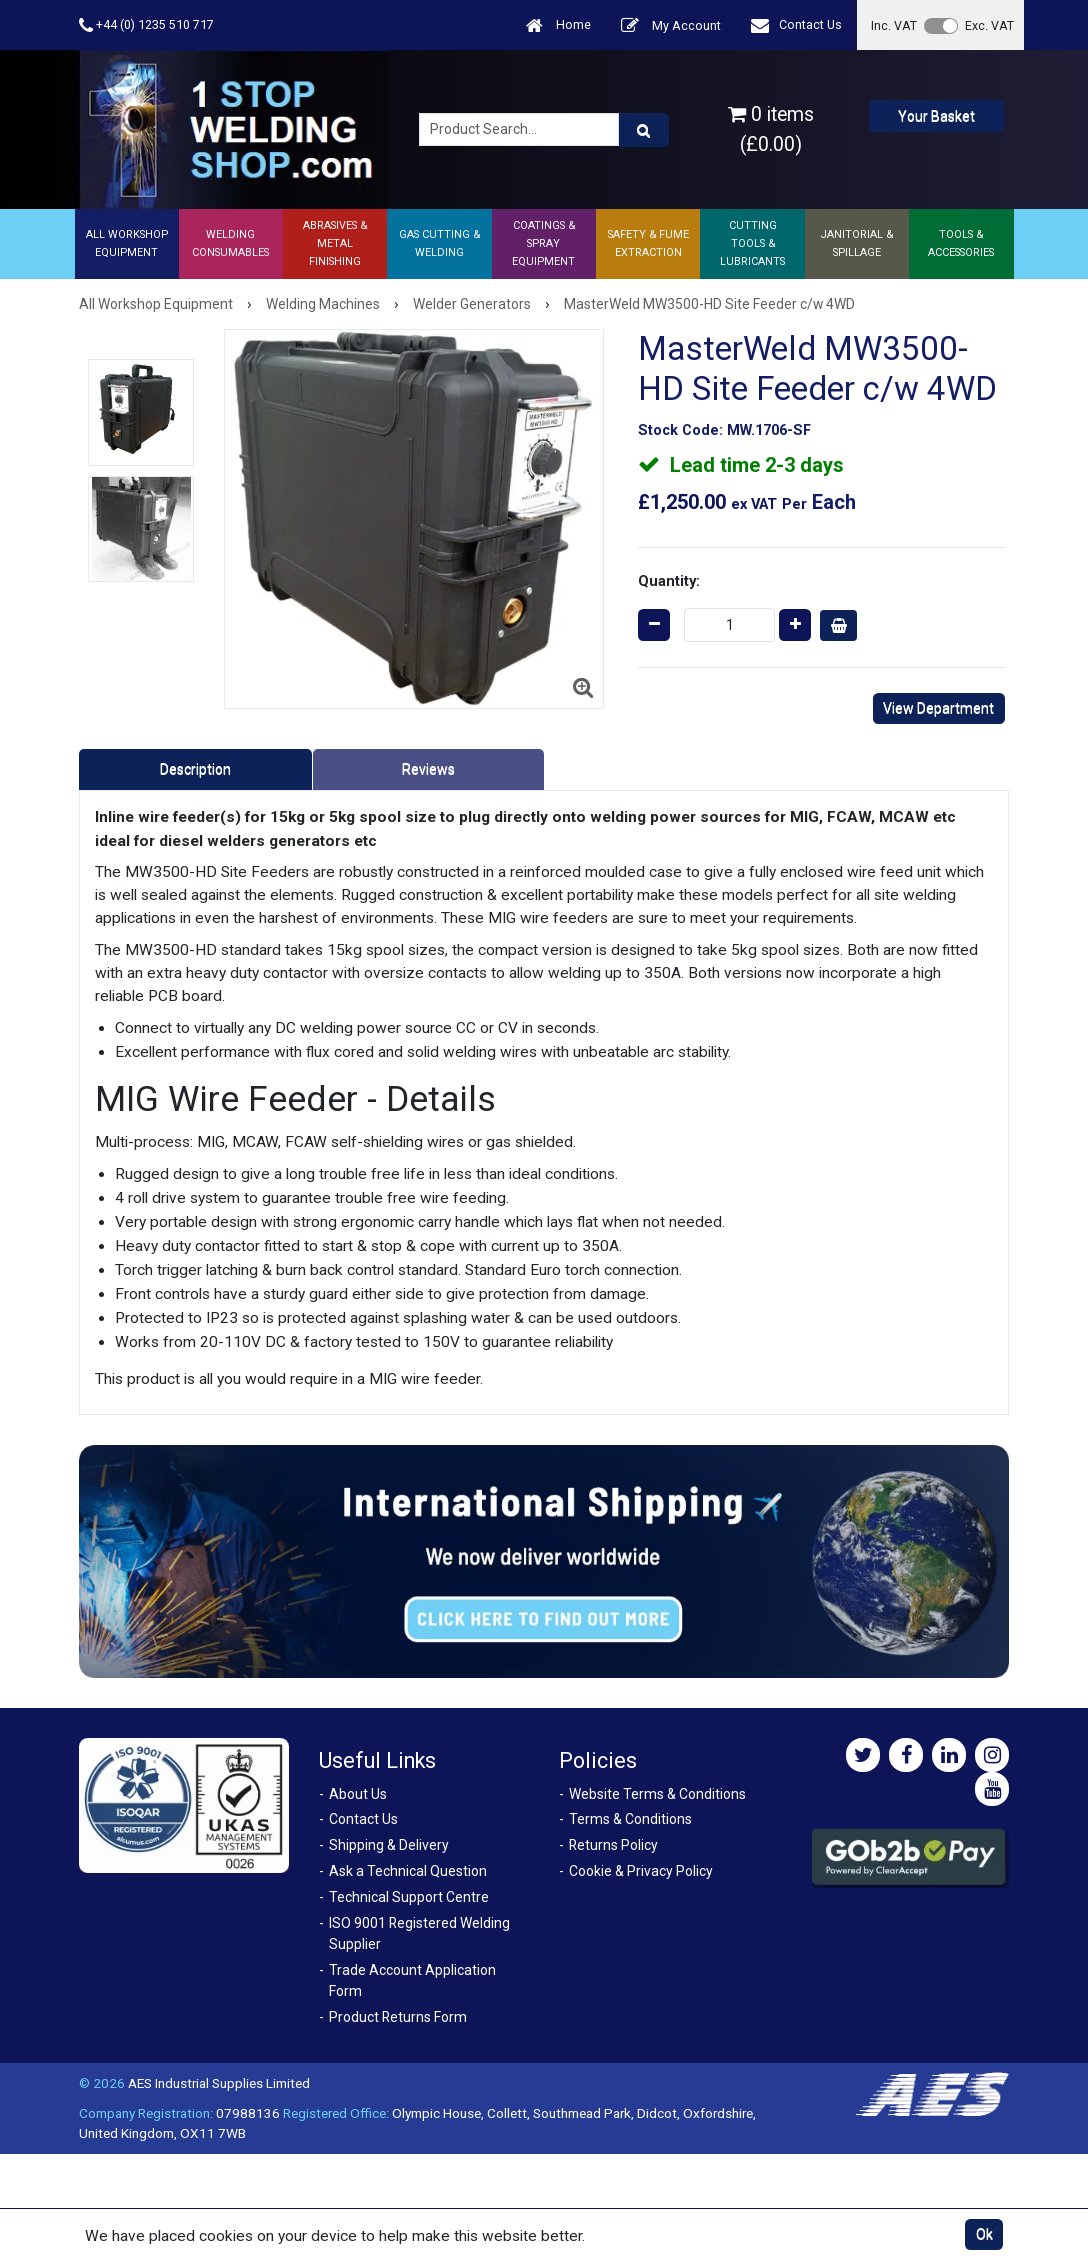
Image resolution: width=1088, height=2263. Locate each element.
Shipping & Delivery (389, 1845)
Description (195, 769)
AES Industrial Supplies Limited (219, 2083)
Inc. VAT (894, 25)
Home (558, 25)
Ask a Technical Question (408, 1871)
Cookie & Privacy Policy (641, 1871)
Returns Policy (613, 1845)
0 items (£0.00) (771, 129)
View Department (938, 708)
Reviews (428, 769)
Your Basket (936, 116)
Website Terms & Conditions (657, 1794)
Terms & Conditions (630, 1819)
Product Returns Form (398, 2017)
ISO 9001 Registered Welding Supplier (419, 1933)
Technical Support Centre (409, 1897)
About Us (358, 1794)
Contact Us (796, 25)
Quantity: (669, 581)
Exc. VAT (989, 25)
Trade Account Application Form (412, 1980)
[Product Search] (644, 130)
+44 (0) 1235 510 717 (146, 25)
